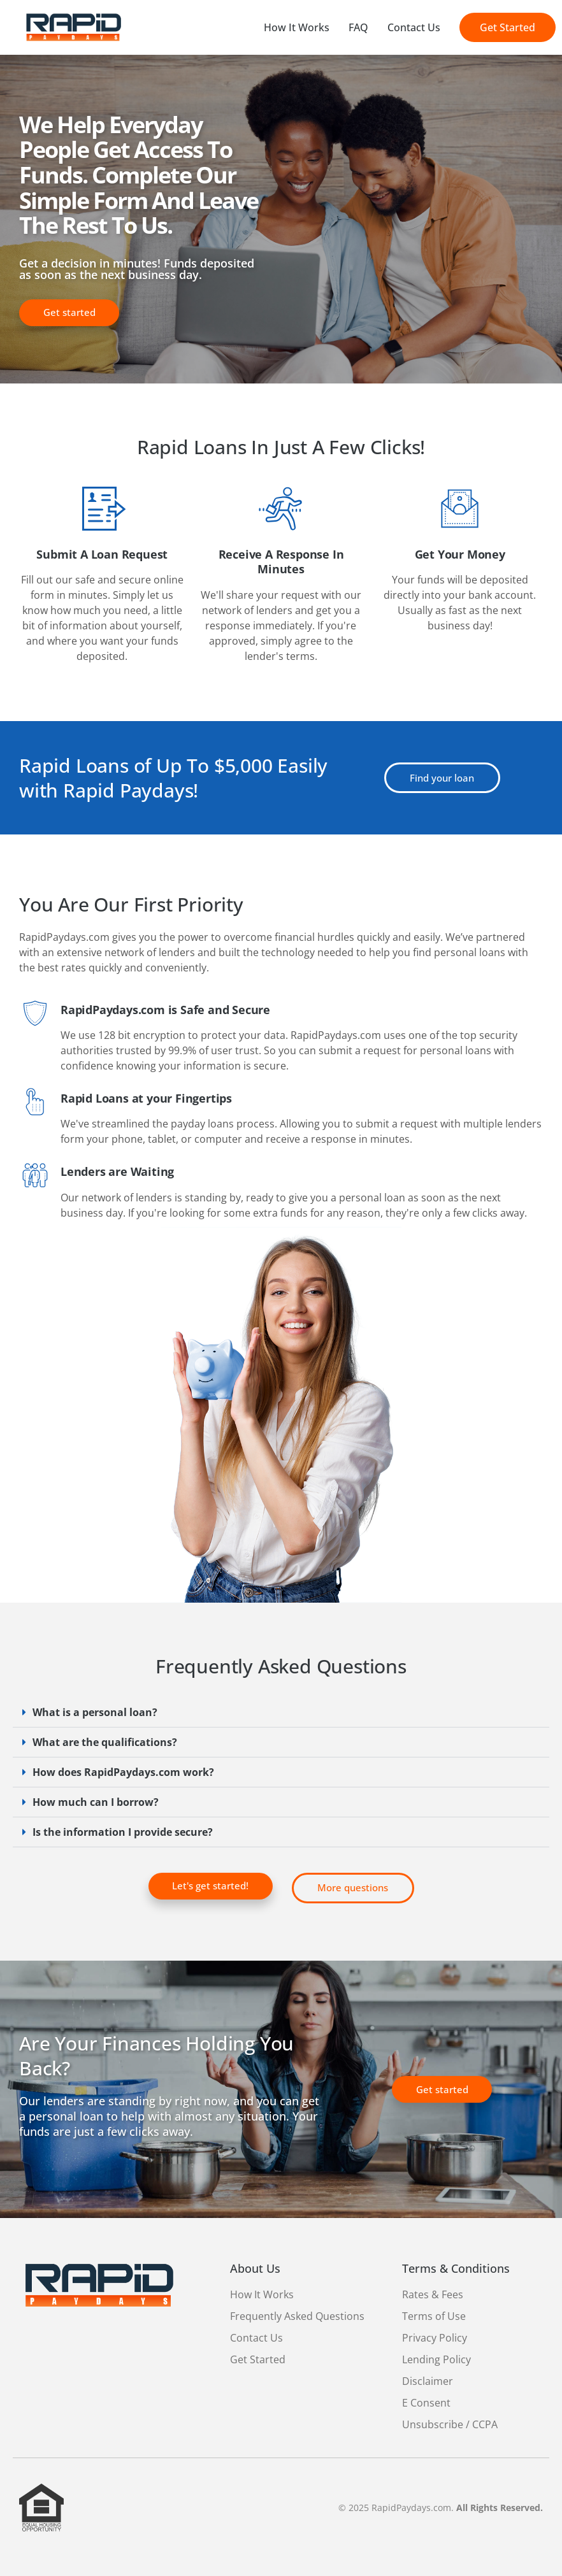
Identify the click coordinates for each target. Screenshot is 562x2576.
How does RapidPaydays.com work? (123, 1772)
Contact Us (413, 27)
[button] (281, 1713)
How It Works (296, 27)
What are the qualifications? (104, 1742)
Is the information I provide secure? (122, 1832)
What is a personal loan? (94, 1712)
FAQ (358, 27)
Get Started (507, 27)
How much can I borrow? (95, 1802)
